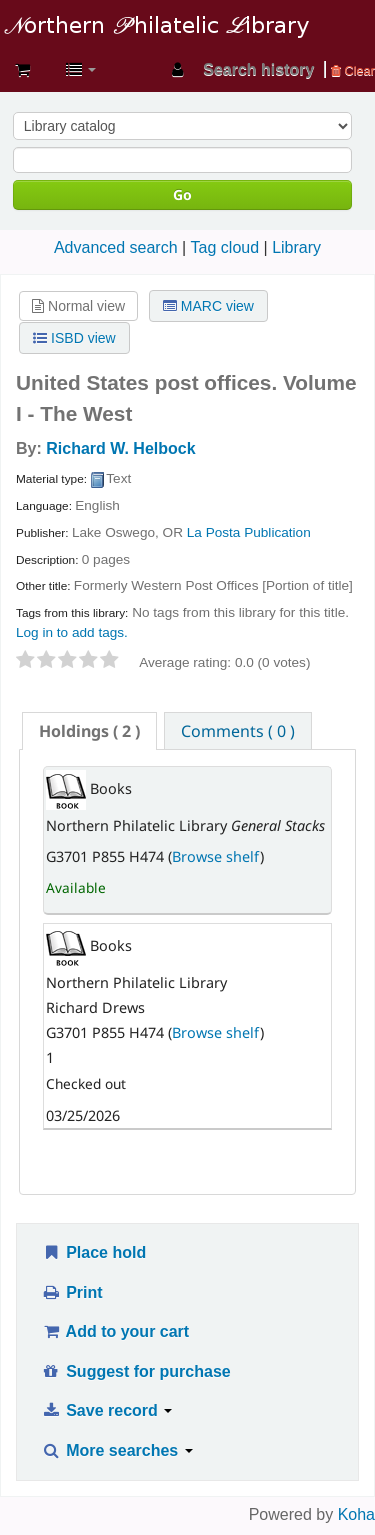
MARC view (208, 306)
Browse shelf (216, 856)
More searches (117, 1450)
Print (71, 1292)
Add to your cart (115, 1331)
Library (296, 247)
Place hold (93, 1252)
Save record (106, 1410)
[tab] (89, 731)
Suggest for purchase (135, 1371)
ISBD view (74, 338)
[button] (22, 70)
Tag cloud (225, 247)
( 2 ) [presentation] (89, 731)
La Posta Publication (249, 532)
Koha (356, 1514)
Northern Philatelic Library (175, 7)
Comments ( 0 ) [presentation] (238, 731)
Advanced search (116, 247)
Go (182, 194)
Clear (353, 70)
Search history (258, 69)
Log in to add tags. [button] (72, 632)
